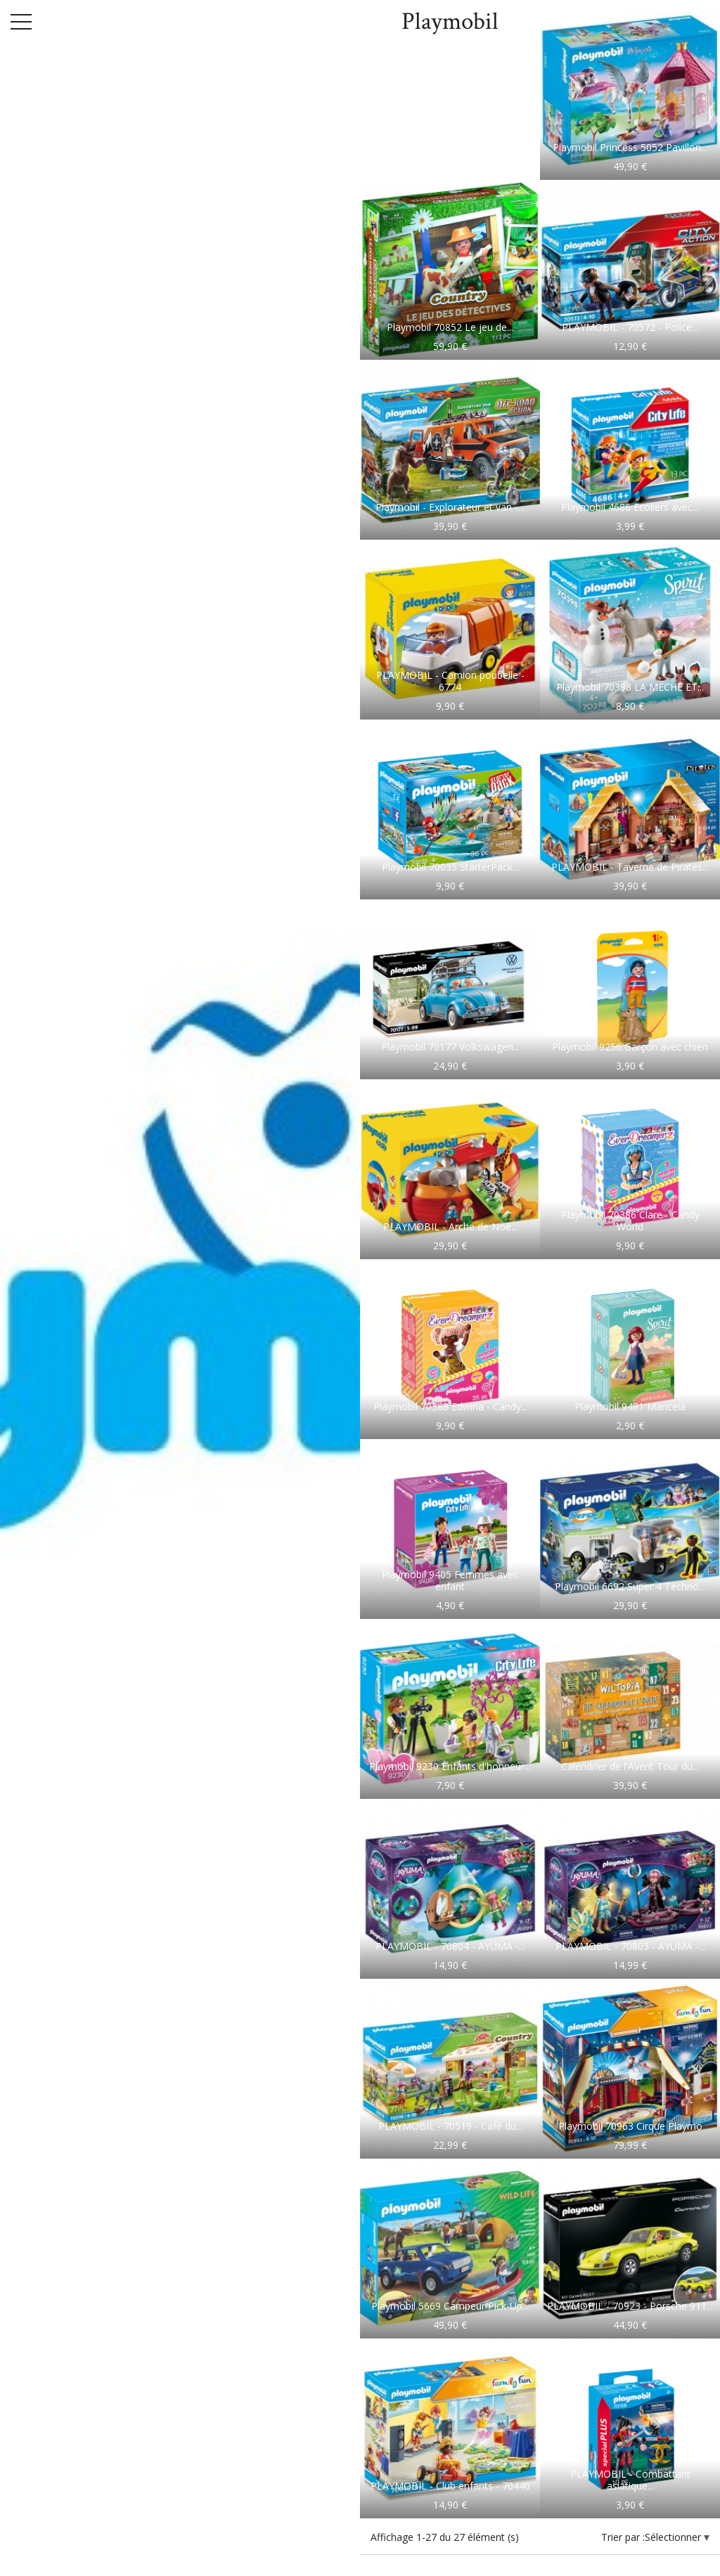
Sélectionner (674, 2537)
